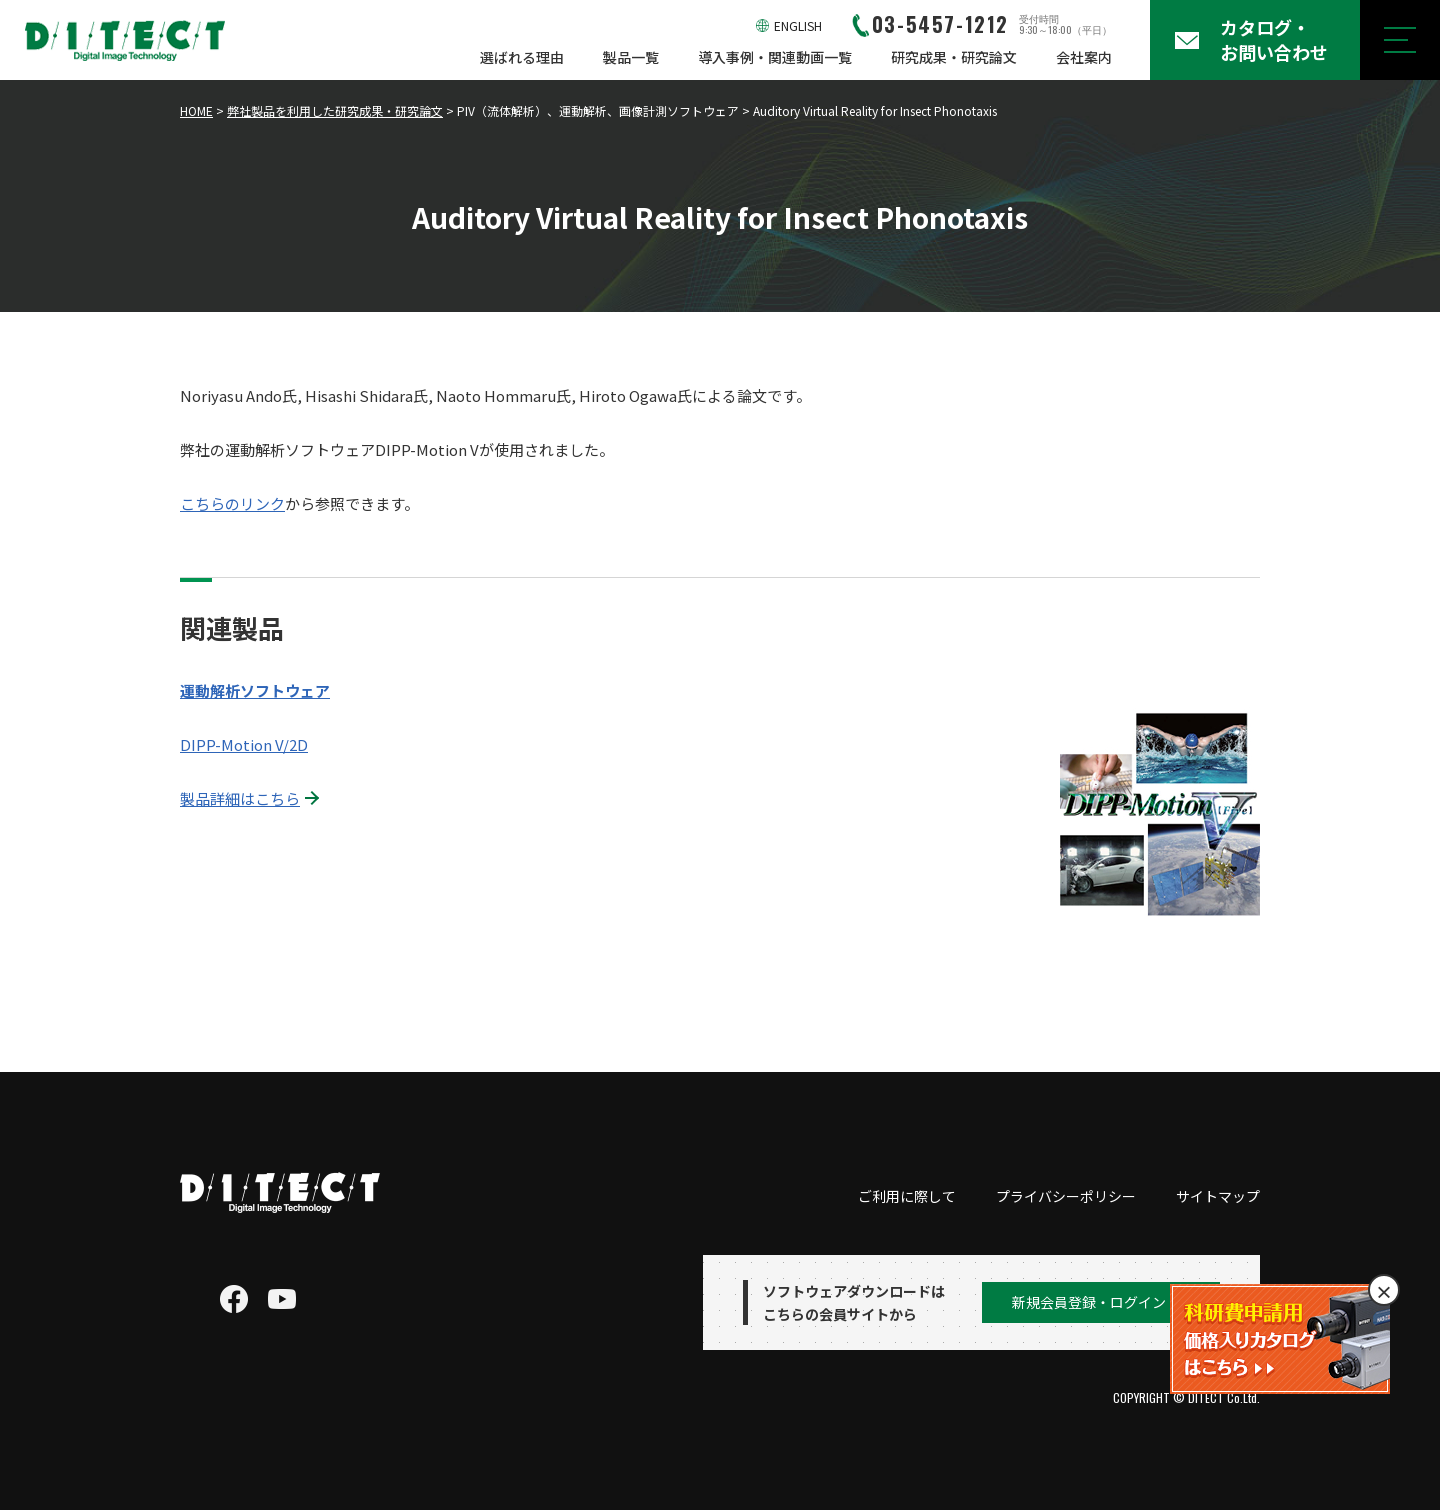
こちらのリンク (232, 503)
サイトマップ (1218, 1196)
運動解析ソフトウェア (255, 690)
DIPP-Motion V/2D (244, 744)
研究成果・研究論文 (954, 57)
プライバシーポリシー (1066, 1196)
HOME (196, 110)
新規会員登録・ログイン (1089, 1302)
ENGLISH (798, 25)
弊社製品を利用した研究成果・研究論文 (335, 110)
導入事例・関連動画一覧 (775, 57)
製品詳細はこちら (240, 798)
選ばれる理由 (522, 57)
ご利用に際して (907, 1196)
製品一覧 (631, 57)
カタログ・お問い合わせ (1274, 39)
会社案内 (1084, 57)
